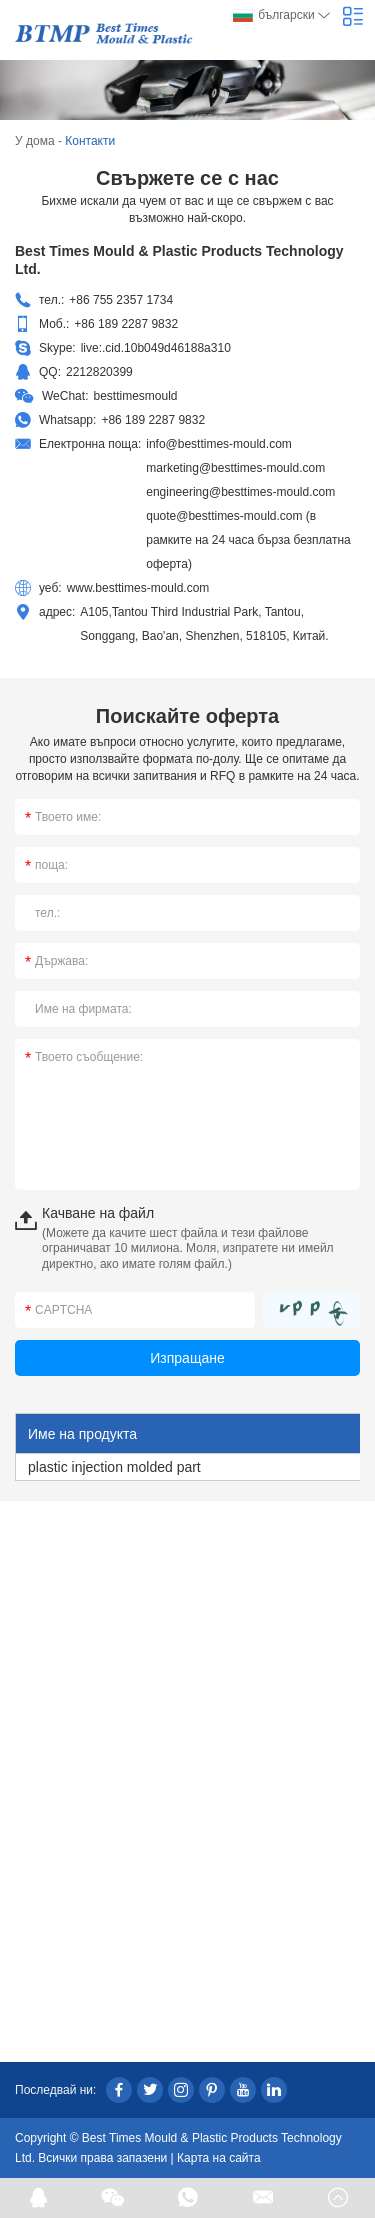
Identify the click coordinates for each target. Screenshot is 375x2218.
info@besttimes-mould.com (219, 444)
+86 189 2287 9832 (153, 420)
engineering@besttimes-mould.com (240, 492)
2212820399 (99, 372)
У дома (35, 141)
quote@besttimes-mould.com (224, 516)
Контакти (90, 141)
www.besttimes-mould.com (138, 588)
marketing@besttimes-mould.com (235, 468)
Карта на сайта (219, 2158)
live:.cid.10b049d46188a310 (156, 348)
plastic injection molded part (114, 1467)
